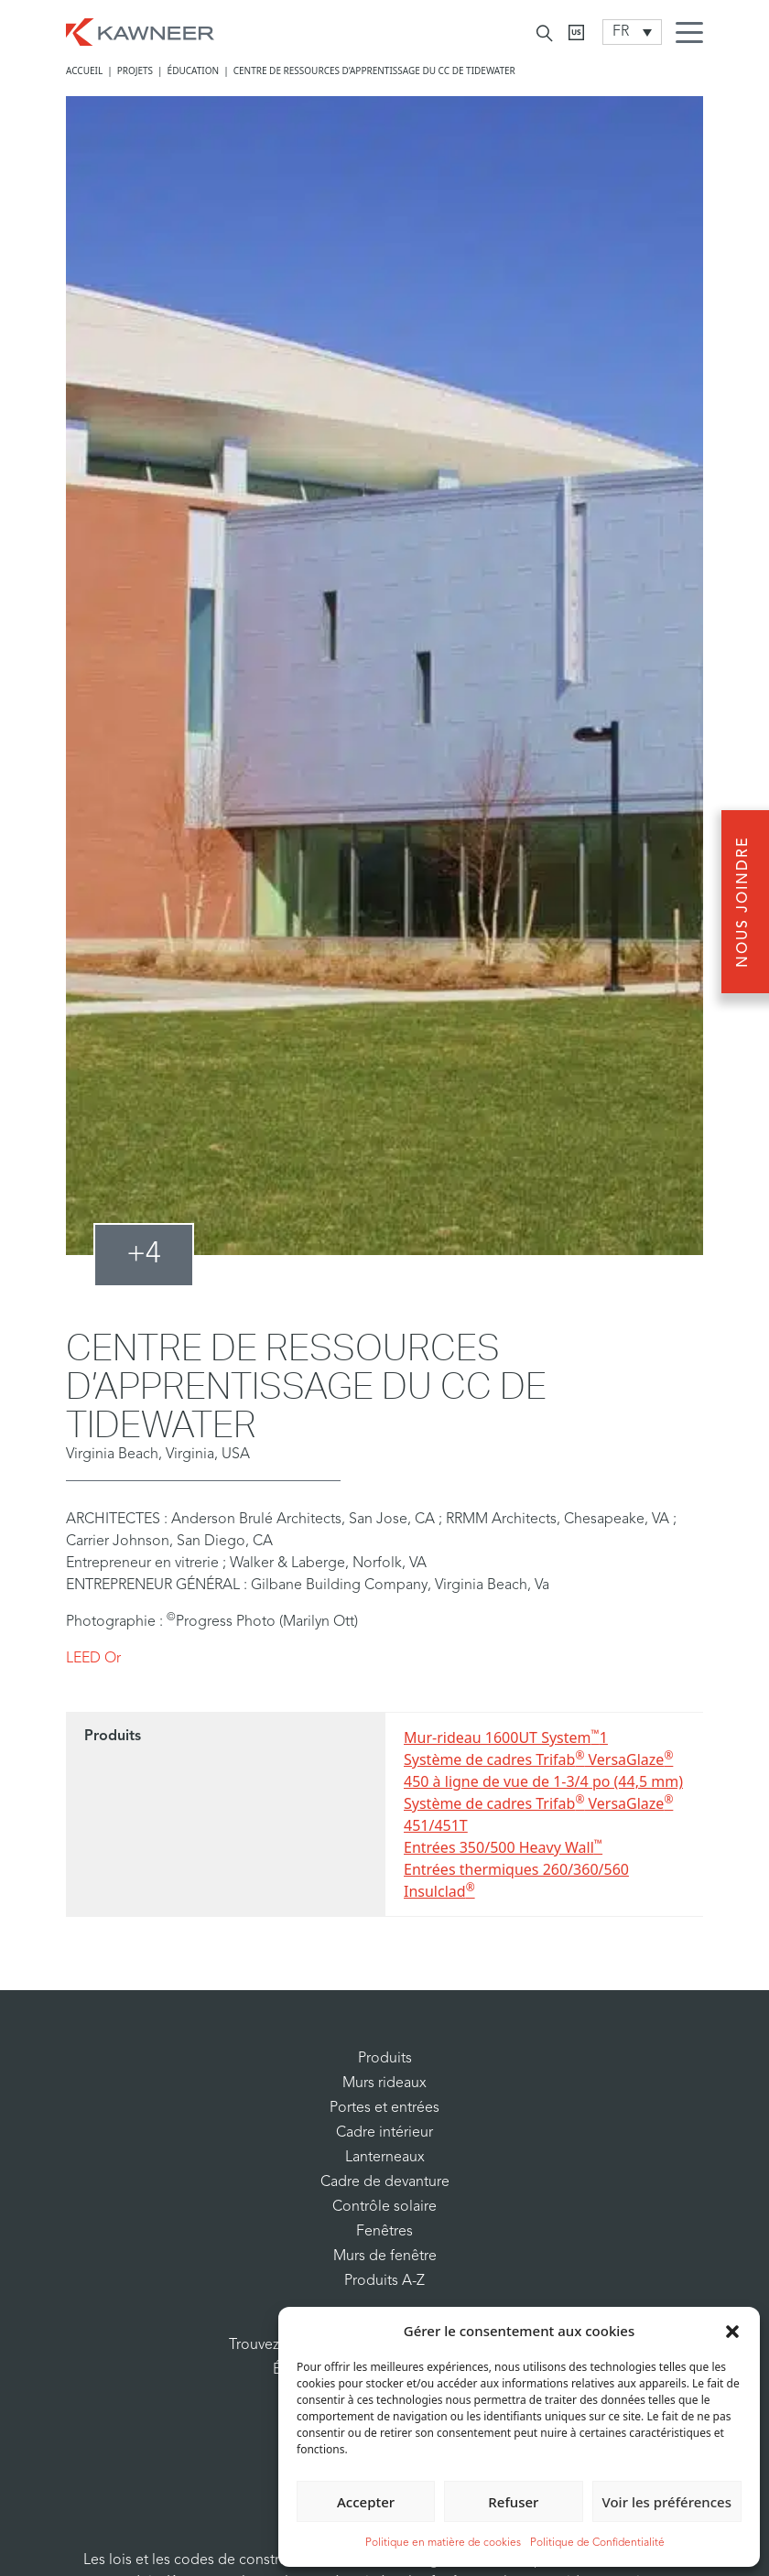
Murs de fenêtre (385, 2256)
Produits (385, 2058)
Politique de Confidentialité (597, 2543)
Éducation (194, 70)
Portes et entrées (384, 2108)
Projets (135, 70)
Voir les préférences (666, 2502)
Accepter (366, 2502)
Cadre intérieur (384, 2133)
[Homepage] (140, 30)
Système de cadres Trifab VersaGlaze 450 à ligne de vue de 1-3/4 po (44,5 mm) (543, 1769)
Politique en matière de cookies (443, 2543)
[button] (732, 2331)
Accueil (84, 70)
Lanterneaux (385, 2157)
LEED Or (93, 1658)
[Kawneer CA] (576, 32)
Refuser (513, 2502)
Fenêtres (384, 2231)
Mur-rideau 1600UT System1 (506, 1737)
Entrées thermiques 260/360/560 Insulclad (516, 1880)
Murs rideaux (384, 2083)
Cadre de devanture (384, 2182)
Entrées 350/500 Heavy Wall (503, 1846)
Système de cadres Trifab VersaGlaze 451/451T (538, 1813)
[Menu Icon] (694, 35)
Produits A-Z (384, 2281)
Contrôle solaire (384, 2207)
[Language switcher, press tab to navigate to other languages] (632, 32)
